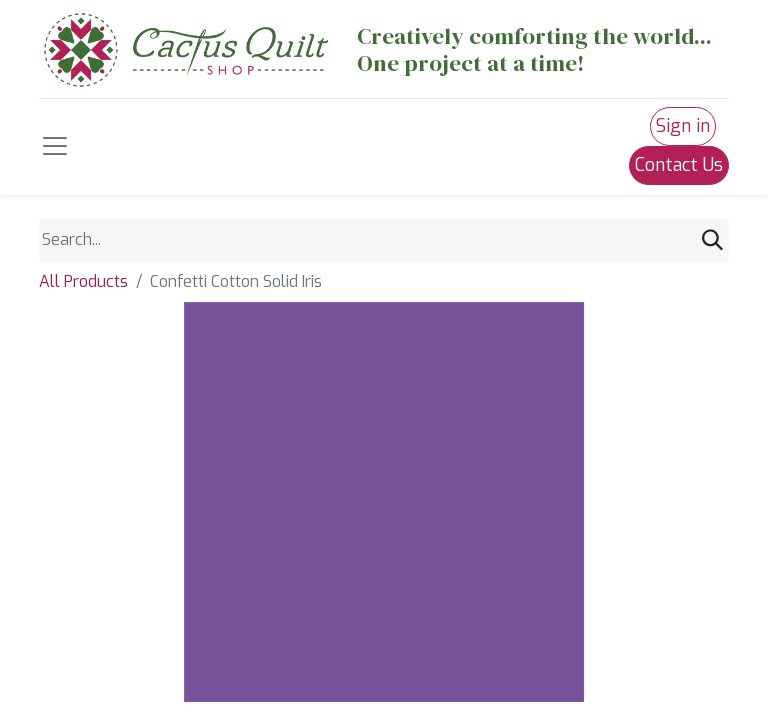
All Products (83, 281)
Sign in (683, 126)
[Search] (712, 240)
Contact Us (679, 165)
